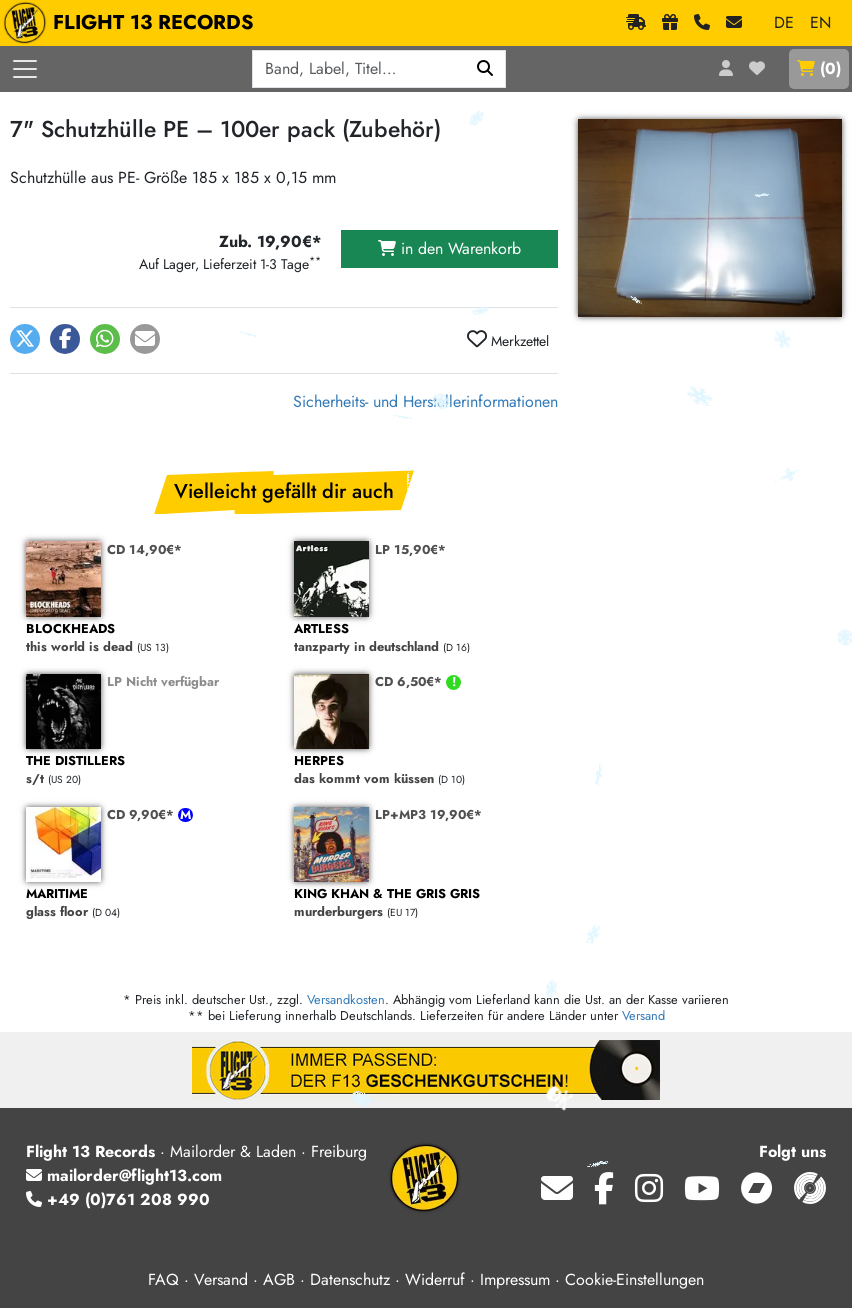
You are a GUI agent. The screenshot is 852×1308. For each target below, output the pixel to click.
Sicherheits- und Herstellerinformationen (425, 401)
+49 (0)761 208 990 (118, 1199)
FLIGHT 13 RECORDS (133, 23)
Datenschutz (350, 1279)
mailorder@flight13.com (124, 1175)
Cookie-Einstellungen (634, 1279)
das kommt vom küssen (418, 770)
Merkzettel (508, 340)
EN (820, 22)
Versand (643, 1015)
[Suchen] (485, 69)
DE (784, 22)
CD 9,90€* (142, 814)
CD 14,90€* (144, 549)
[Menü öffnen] (25, 69)
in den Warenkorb (449, 248)
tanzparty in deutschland (418, 638)
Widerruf (435, 1279)
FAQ (163, 1279)
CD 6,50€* (410, 681)
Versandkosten (346, 999)
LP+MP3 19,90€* (428, 814)
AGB (279, 1279)
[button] (25, 339)
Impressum (515, 1279)
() (819, 68)
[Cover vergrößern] (710, 218)
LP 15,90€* (410, 549)
